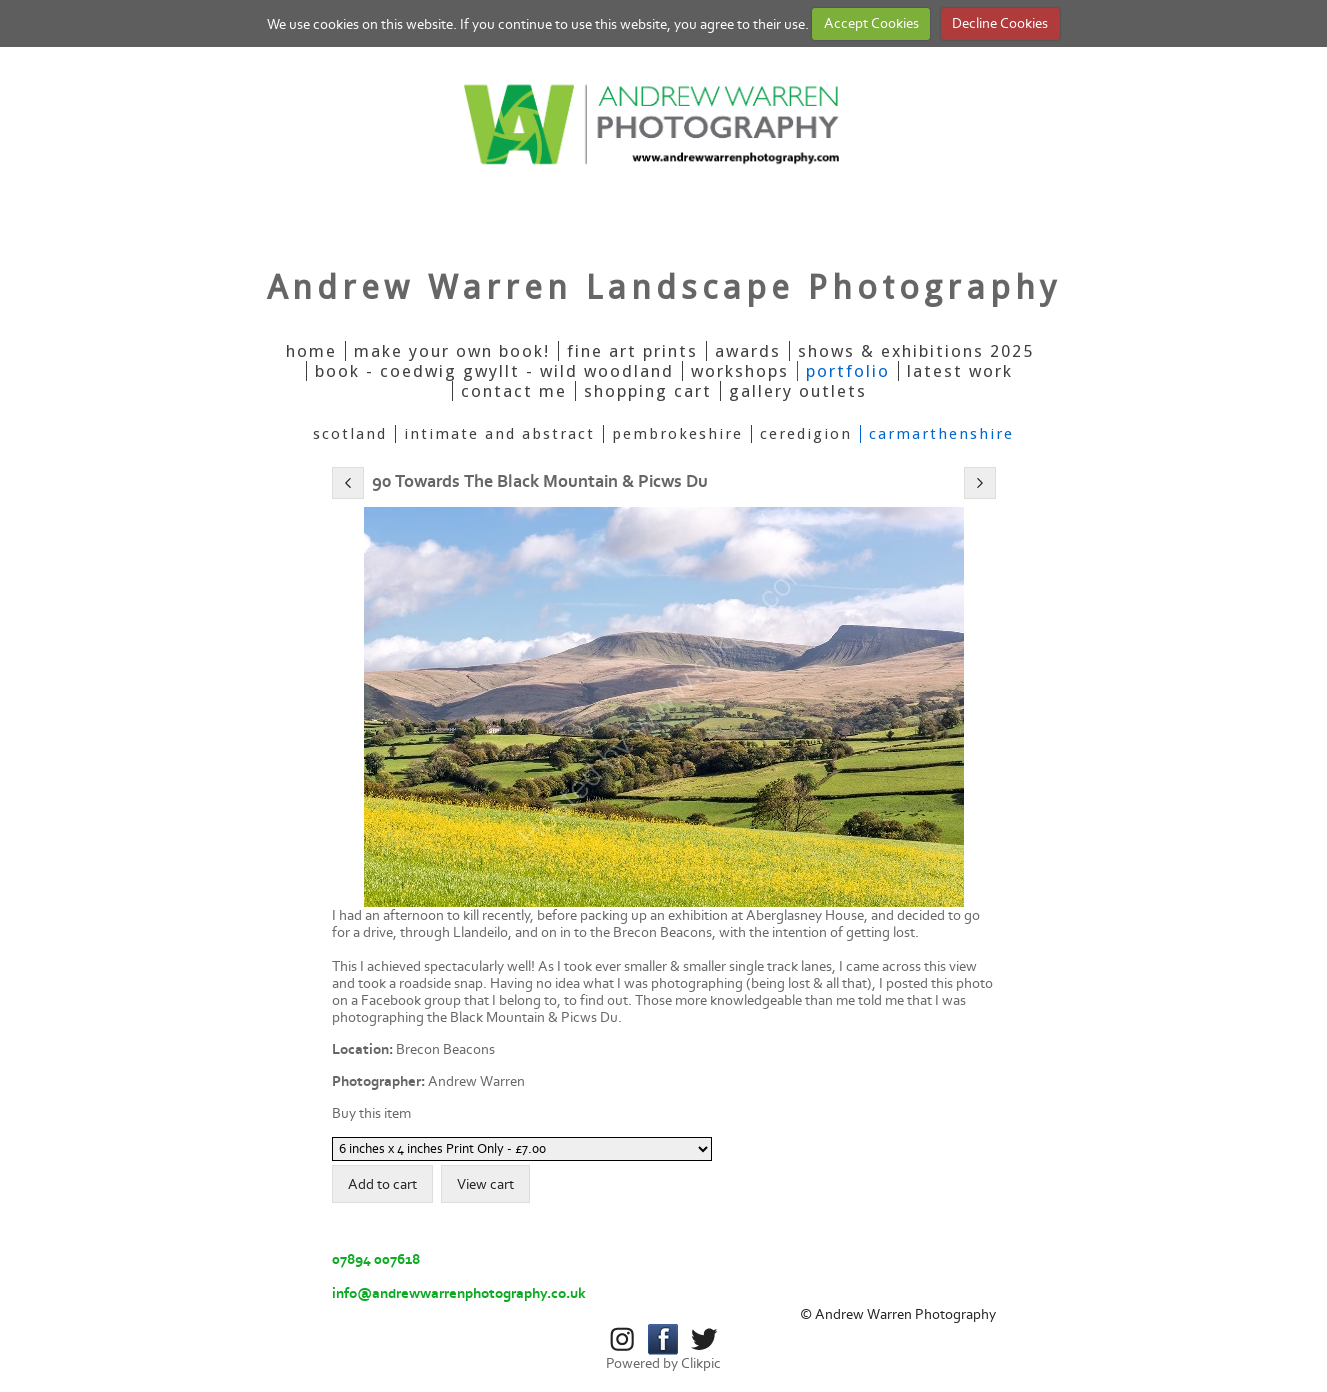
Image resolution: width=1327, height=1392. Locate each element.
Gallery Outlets (798, 391)
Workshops (740, 371)
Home (311, 351)
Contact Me (514, 391)
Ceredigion (806, 434)
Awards (748, 351)
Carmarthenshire (941, 434)
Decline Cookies (1000, 23)
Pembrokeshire (677, 434)
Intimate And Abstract (499, 434)
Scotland (350, 434)
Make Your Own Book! (452, 351)
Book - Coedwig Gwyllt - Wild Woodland (494, 371)
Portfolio (848, 371)
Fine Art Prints (632, 351)
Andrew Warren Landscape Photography (664, 287)
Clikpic (701, 1363)
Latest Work (960, 371)
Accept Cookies (871, 23)
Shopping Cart (648, 391)
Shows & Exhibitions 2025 (916, 351)
